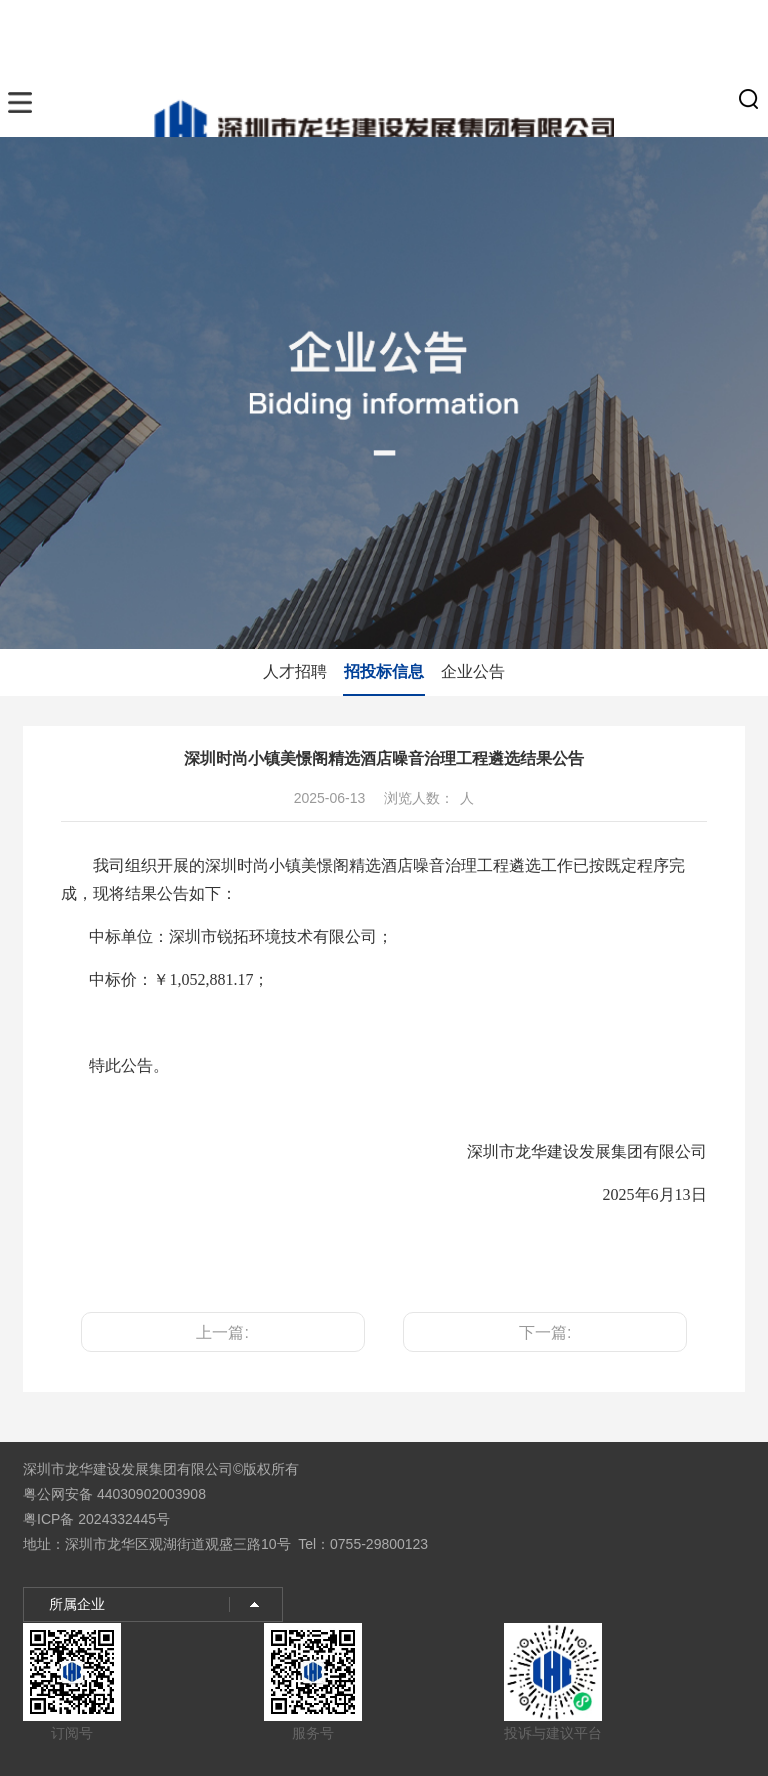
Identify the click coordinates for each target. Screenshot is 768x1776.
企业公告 (473, 671)
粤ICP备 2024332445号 (96, 1519)
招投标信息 (384, 671)
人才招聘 (295, 671)
